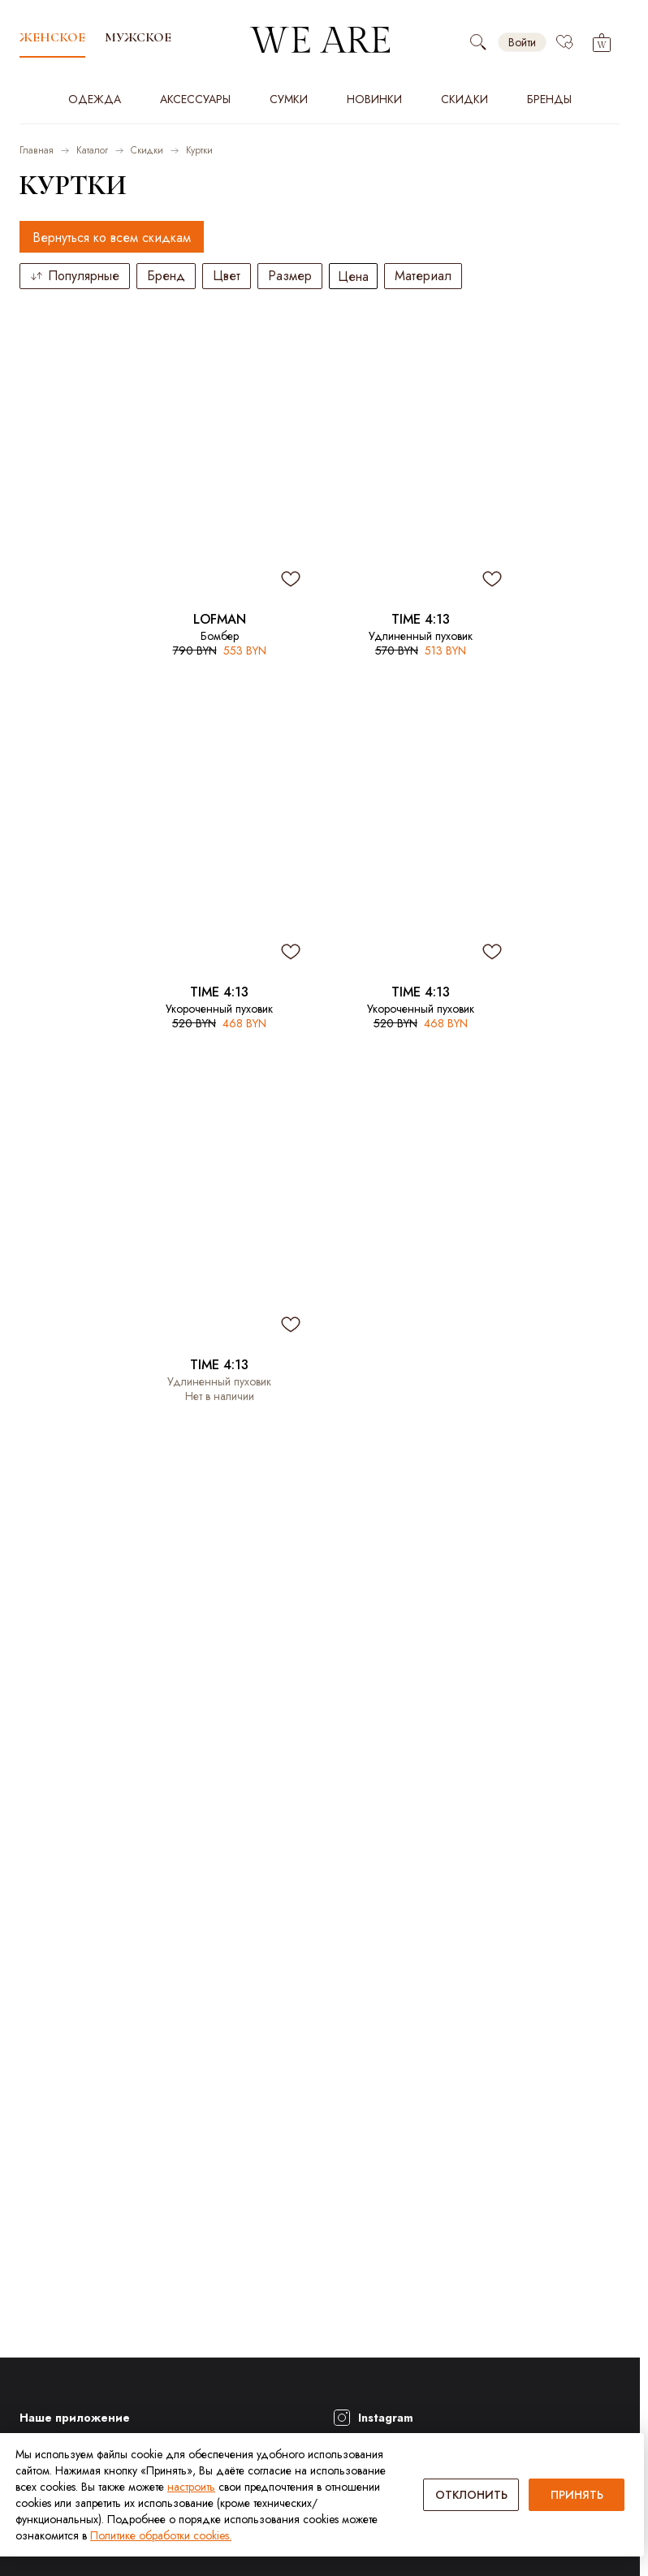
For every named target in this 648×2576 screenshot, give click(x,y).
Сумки (289, 99)
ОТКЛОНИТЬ (471, 2495)
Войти (522, 42)
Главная (36, 151)
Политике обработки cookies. (160, 2535)
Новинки (374, 99)
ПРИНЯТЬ (577, 2495)
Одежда (94, 99)
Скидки (464, 99)
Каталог (92, 151)
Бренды (549, 99)
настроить (191, 2487)
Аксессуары (195, 99)
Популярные (74, 275)
